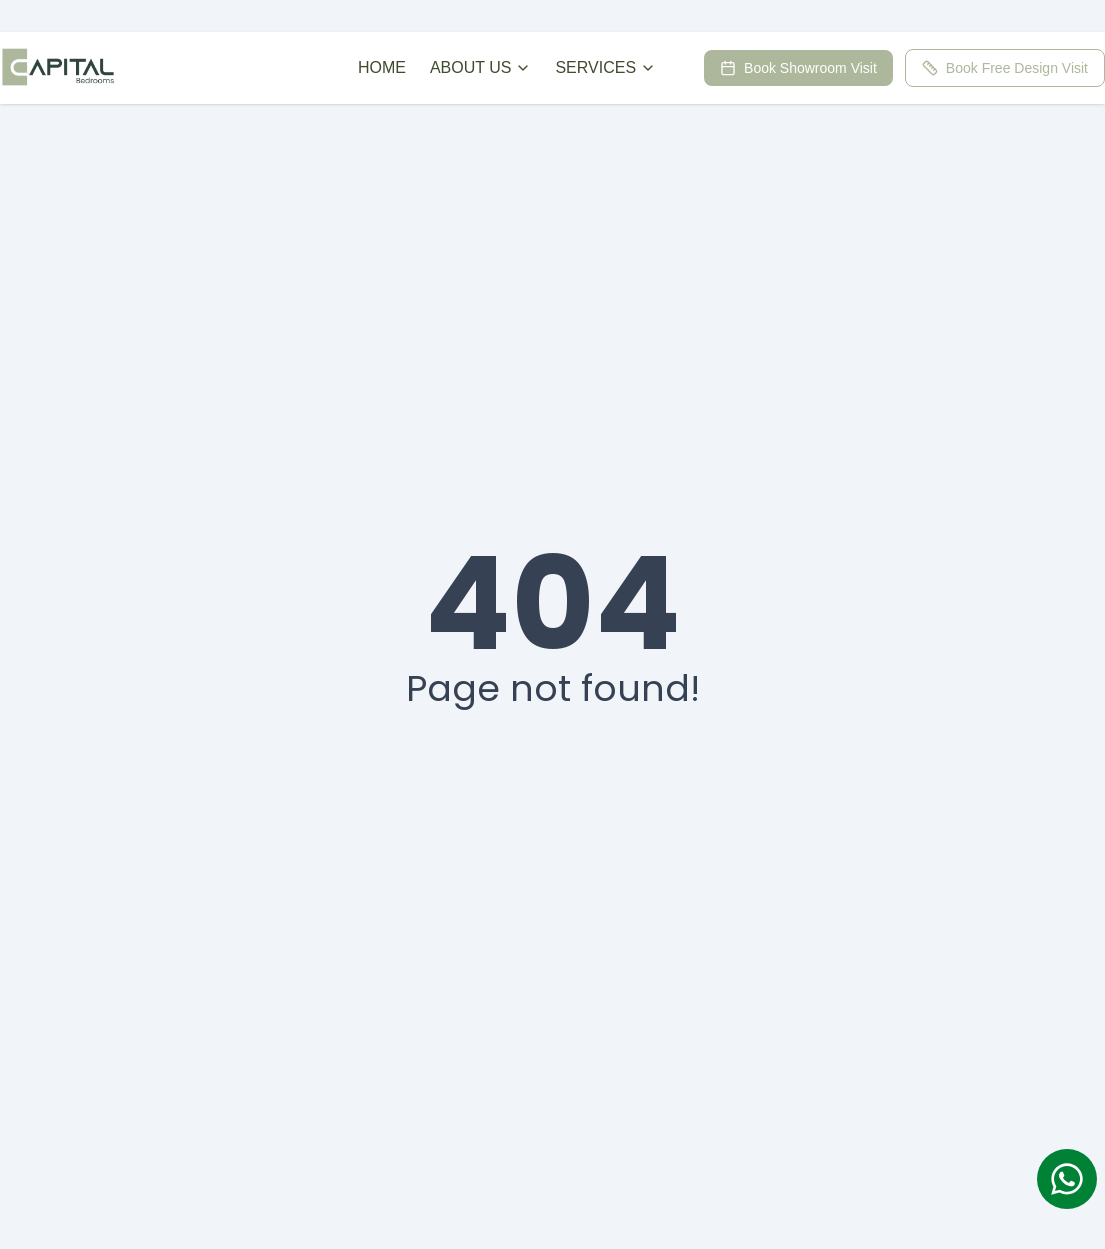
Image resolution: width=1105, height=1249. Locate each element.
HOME (382, 67)
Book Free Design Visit (1005, 68)
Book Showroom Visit (798, 68)
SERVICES (605, 67)
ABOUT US (481, 67)
